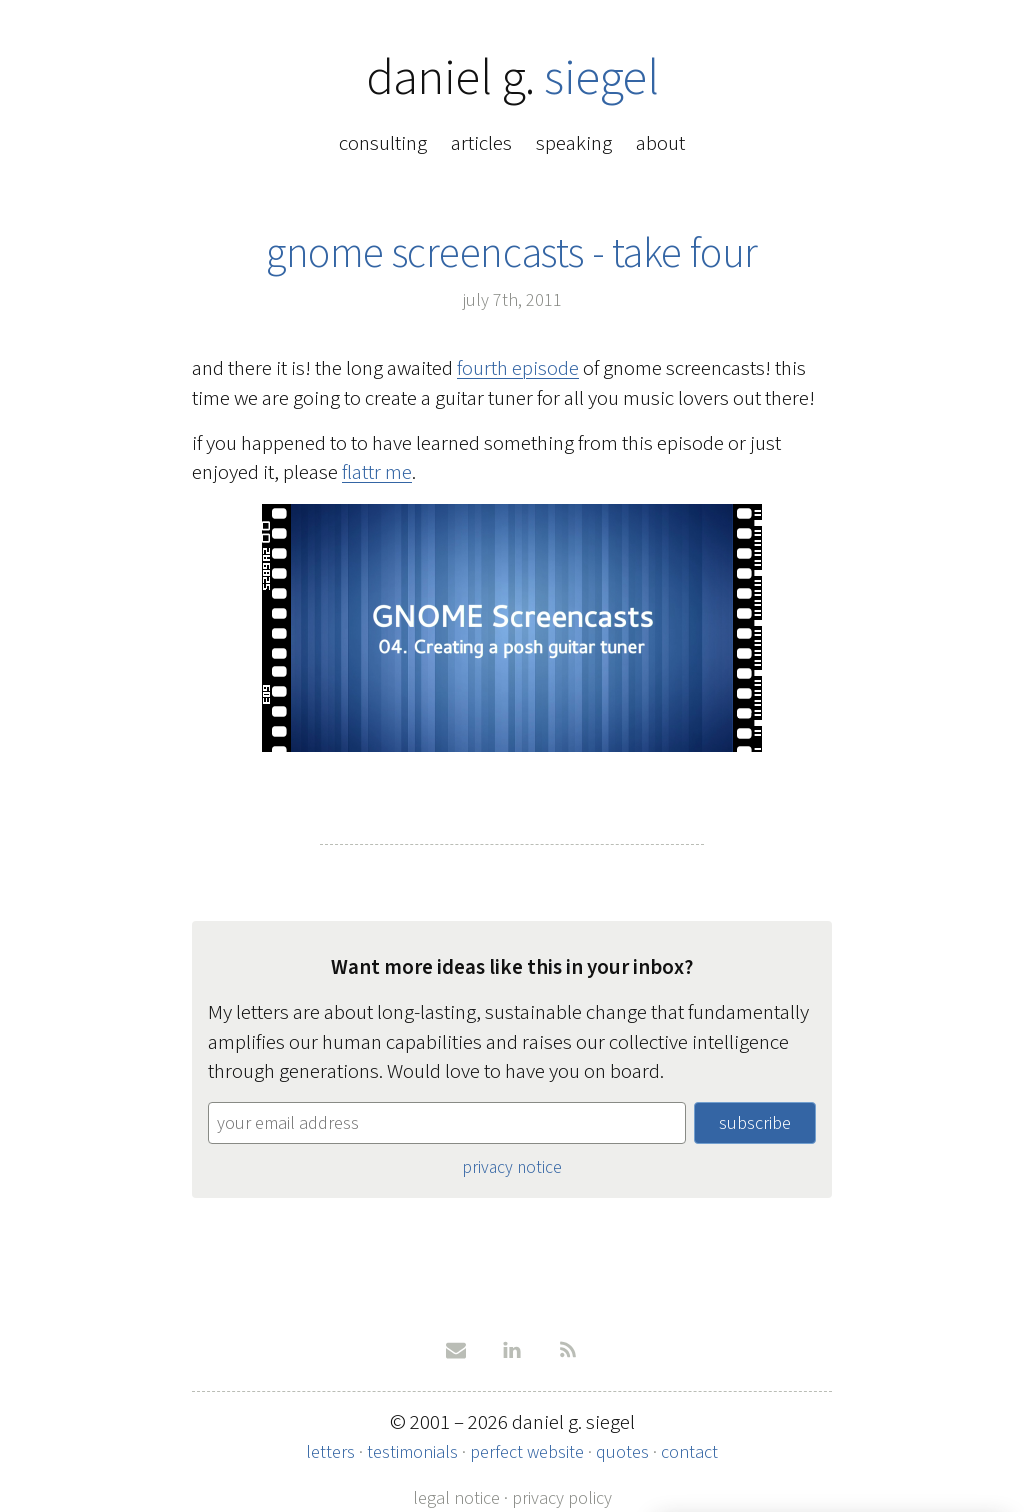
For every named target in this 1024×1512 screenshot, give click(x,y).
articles (481, 143)
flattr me (377, 472)
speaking (574, 143)
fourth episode (518, 368)
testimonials (412, 1452)
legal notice (456, 1498)
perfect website (527, 1452)
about (660, 143)
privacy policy (562, 1498)
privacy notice (512, 1167)
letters (330, 1452)
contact (689, 1452)
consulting (383, 143)
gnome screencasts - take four (512, 253)
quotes (622, 1452)
